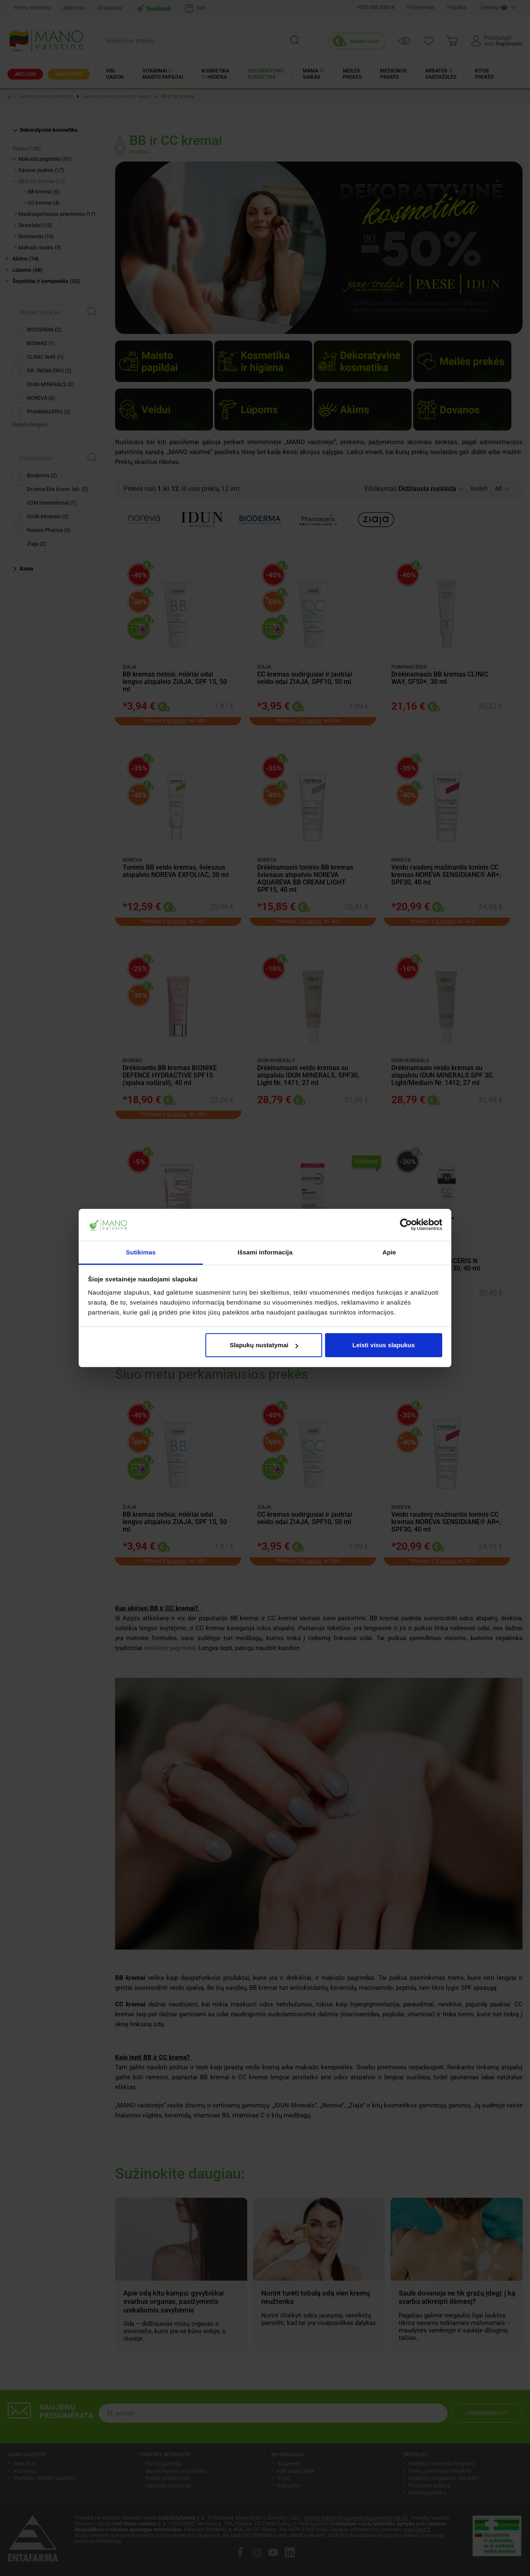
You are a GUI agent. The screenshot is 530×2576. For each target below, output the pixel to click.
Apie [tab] (389, 1252)
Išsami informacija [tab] (265, 1252)
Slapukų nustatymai (264, 1344)
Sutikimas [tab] (141, 1252)
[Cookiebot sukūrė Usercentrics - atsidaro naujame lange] (406, 1225)
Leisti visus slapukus (383, 1344)
